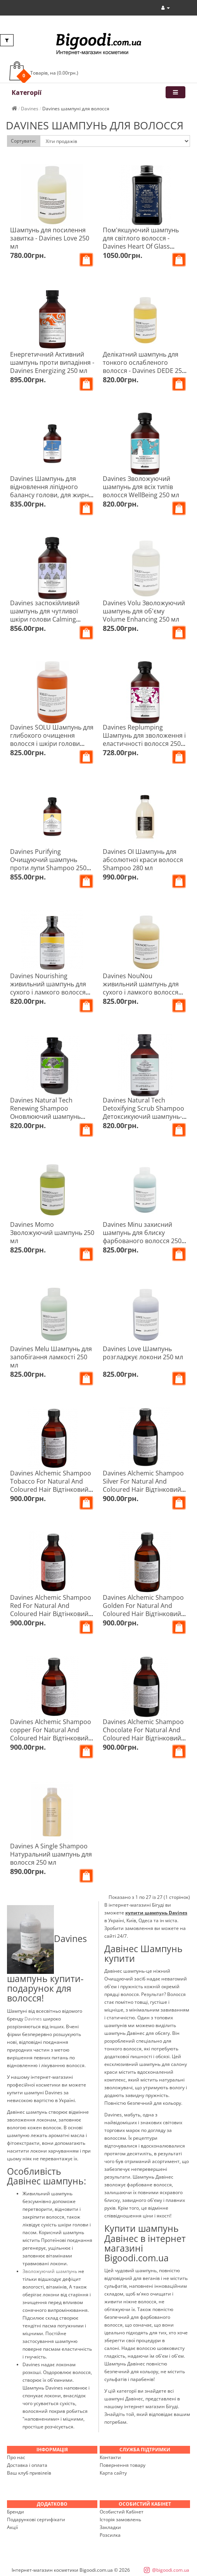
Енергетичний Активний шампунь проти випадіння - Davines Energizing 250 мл (52, 362)
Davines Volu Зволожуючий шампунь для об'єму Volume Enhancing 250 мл (144, 611)
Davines (33, 2018)
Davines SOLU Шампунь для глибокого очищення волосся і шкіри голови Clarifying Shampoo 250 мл (51, 739)
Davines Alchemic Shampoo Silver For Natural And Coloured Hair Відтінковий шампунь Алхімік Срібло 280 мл (143, 1489)
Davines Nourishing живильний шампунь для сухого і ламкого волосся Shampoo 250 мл (48, 988)
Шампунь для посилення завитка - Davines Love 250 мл (49, 238)
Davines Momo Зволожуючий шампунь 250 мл (52, 1232)
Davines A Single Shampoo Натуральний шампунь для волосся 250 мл (51, 1854)
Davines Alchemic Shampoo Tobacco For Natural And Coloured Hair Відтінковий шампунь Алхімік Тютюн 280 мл (50, 1489)
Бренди (15, 2511)
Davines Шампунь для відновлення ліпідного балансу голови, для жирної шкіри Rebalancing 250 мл (52, 490)
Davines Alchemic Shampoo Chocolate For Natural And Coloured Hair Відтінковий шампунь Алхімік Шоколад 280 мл (143, 1738)
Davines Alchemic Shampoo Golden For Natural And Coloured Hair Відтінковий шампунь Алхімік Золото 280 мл (143, 1613)
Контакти (110, 2457)
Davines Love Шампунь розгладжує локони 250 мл (143, 1353)
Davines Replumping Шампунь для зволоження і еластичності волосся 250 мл (144, 739)
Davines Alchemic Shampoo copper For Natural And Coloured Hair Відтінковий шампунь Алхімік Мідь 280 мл (50, 1738)
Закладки (110, 2527)
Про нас (16, 2457)
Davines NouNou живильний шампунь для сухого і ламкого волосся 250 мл (141, 988)
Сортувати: (23, 141)
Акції (12, 2527)
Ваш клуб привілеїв (29, 2473)
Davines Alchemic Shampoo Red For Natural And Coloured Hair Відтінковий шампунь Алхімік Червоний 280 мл (51, 1613)
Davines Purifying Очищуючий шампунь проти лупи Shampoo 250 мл (48, 863)
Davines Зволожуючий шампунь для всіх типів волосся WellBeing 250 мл (141, 486)
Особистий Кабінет (121, 2511)
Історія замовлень (120, 2519)
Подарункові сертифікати (36, 2519)
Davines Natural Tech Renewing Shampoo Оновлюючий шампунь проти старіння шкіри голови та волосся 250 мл (48, 1116)
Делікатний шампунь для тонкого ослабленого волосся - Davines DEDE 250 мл (144, 366)
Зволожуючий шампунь (49, 2271)
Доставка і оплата (27, 2465)
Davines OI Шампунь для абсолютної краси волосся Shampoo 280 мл (143, 859)
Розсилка (110, 2535)
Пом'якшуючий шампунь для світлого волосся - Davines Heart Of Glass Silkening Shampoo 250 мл (141, 242)
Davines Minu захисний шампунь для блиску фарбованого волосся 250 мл (142, 1236)
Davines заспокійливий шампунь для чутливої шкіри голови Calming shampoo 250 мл (44, 615)
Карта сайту (113, 2473)
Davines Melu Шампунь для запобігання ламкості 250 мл (51, 1357)
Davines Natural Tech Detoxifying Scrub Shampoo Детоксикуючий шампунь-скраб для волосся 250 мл (143, 1112)
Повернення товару (122, 2465)
